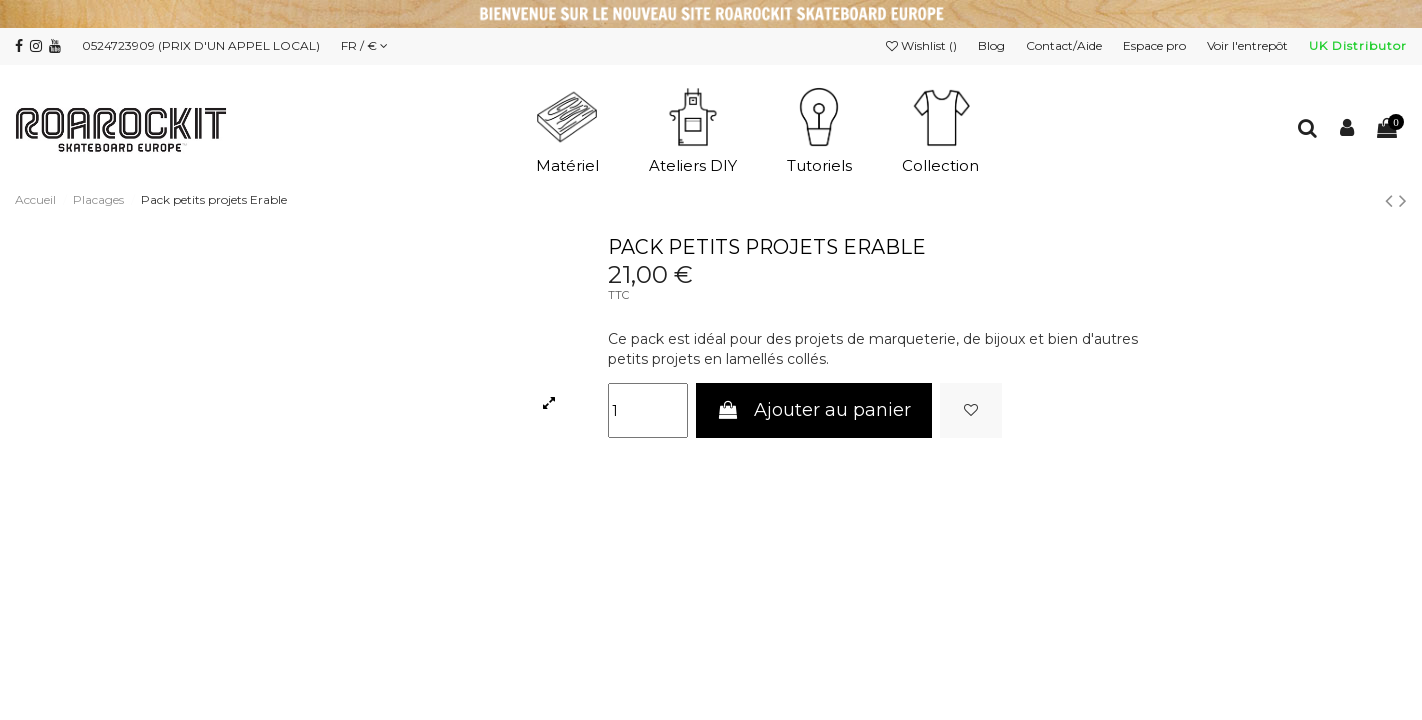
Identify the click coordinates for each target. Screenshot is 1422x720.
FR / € (364, 45)
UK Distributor (1358, 45)
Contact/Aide (1065, 45)
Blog (993, 45)
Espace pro (1156, 45)
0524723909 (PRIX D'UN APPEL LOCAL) (201, 45)
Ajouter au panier (814, 410)
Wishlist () (923, 45)
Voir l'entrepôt (1249, 45)
